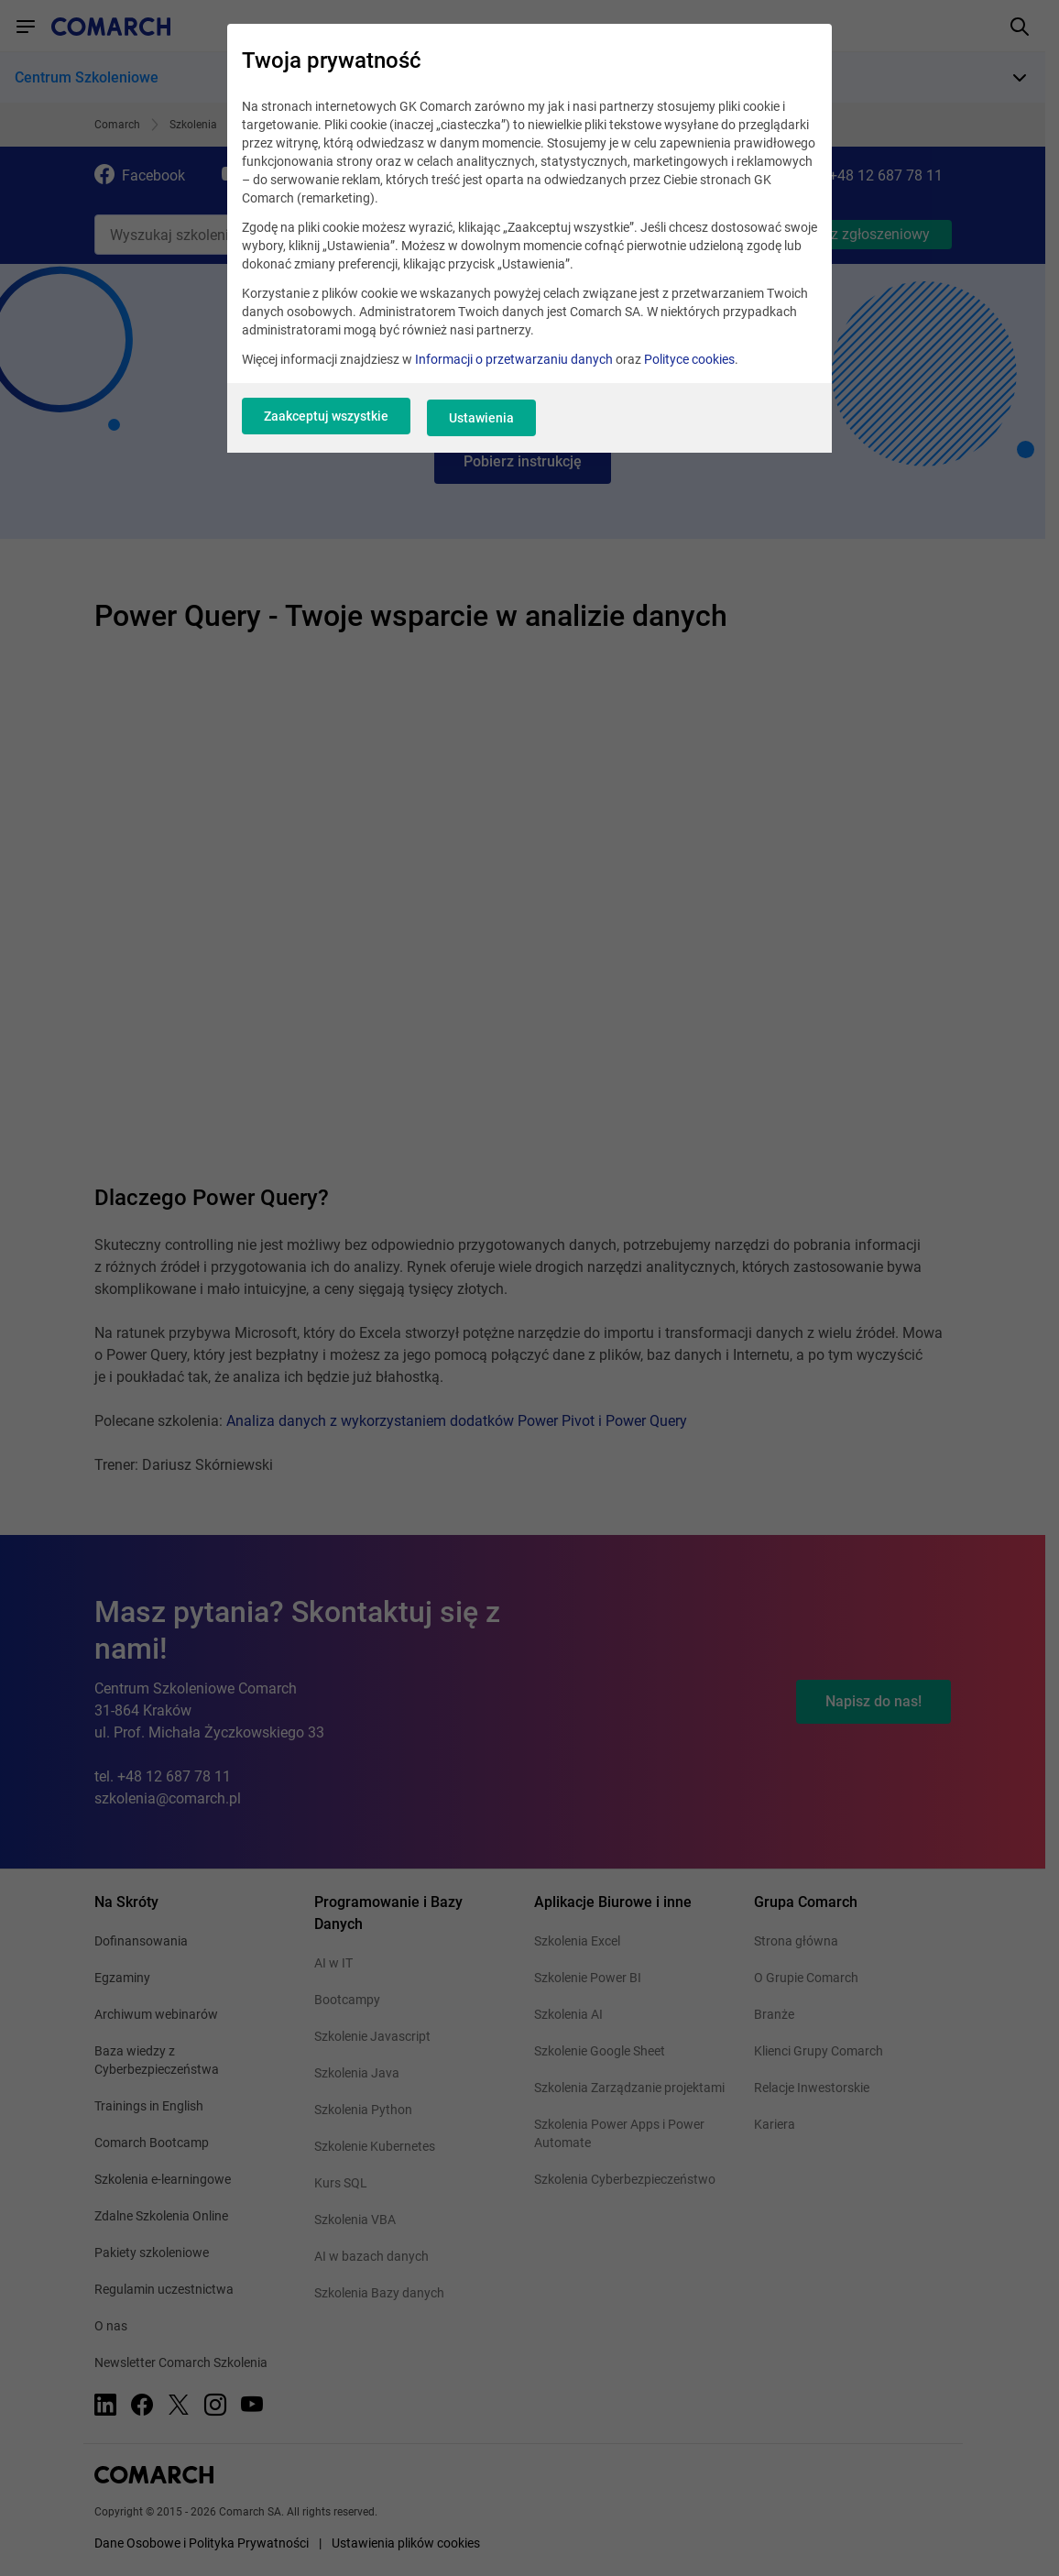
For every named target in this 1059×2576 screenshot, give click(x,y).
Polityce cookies (689, 368)
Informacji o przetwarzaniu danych (514, 368)
